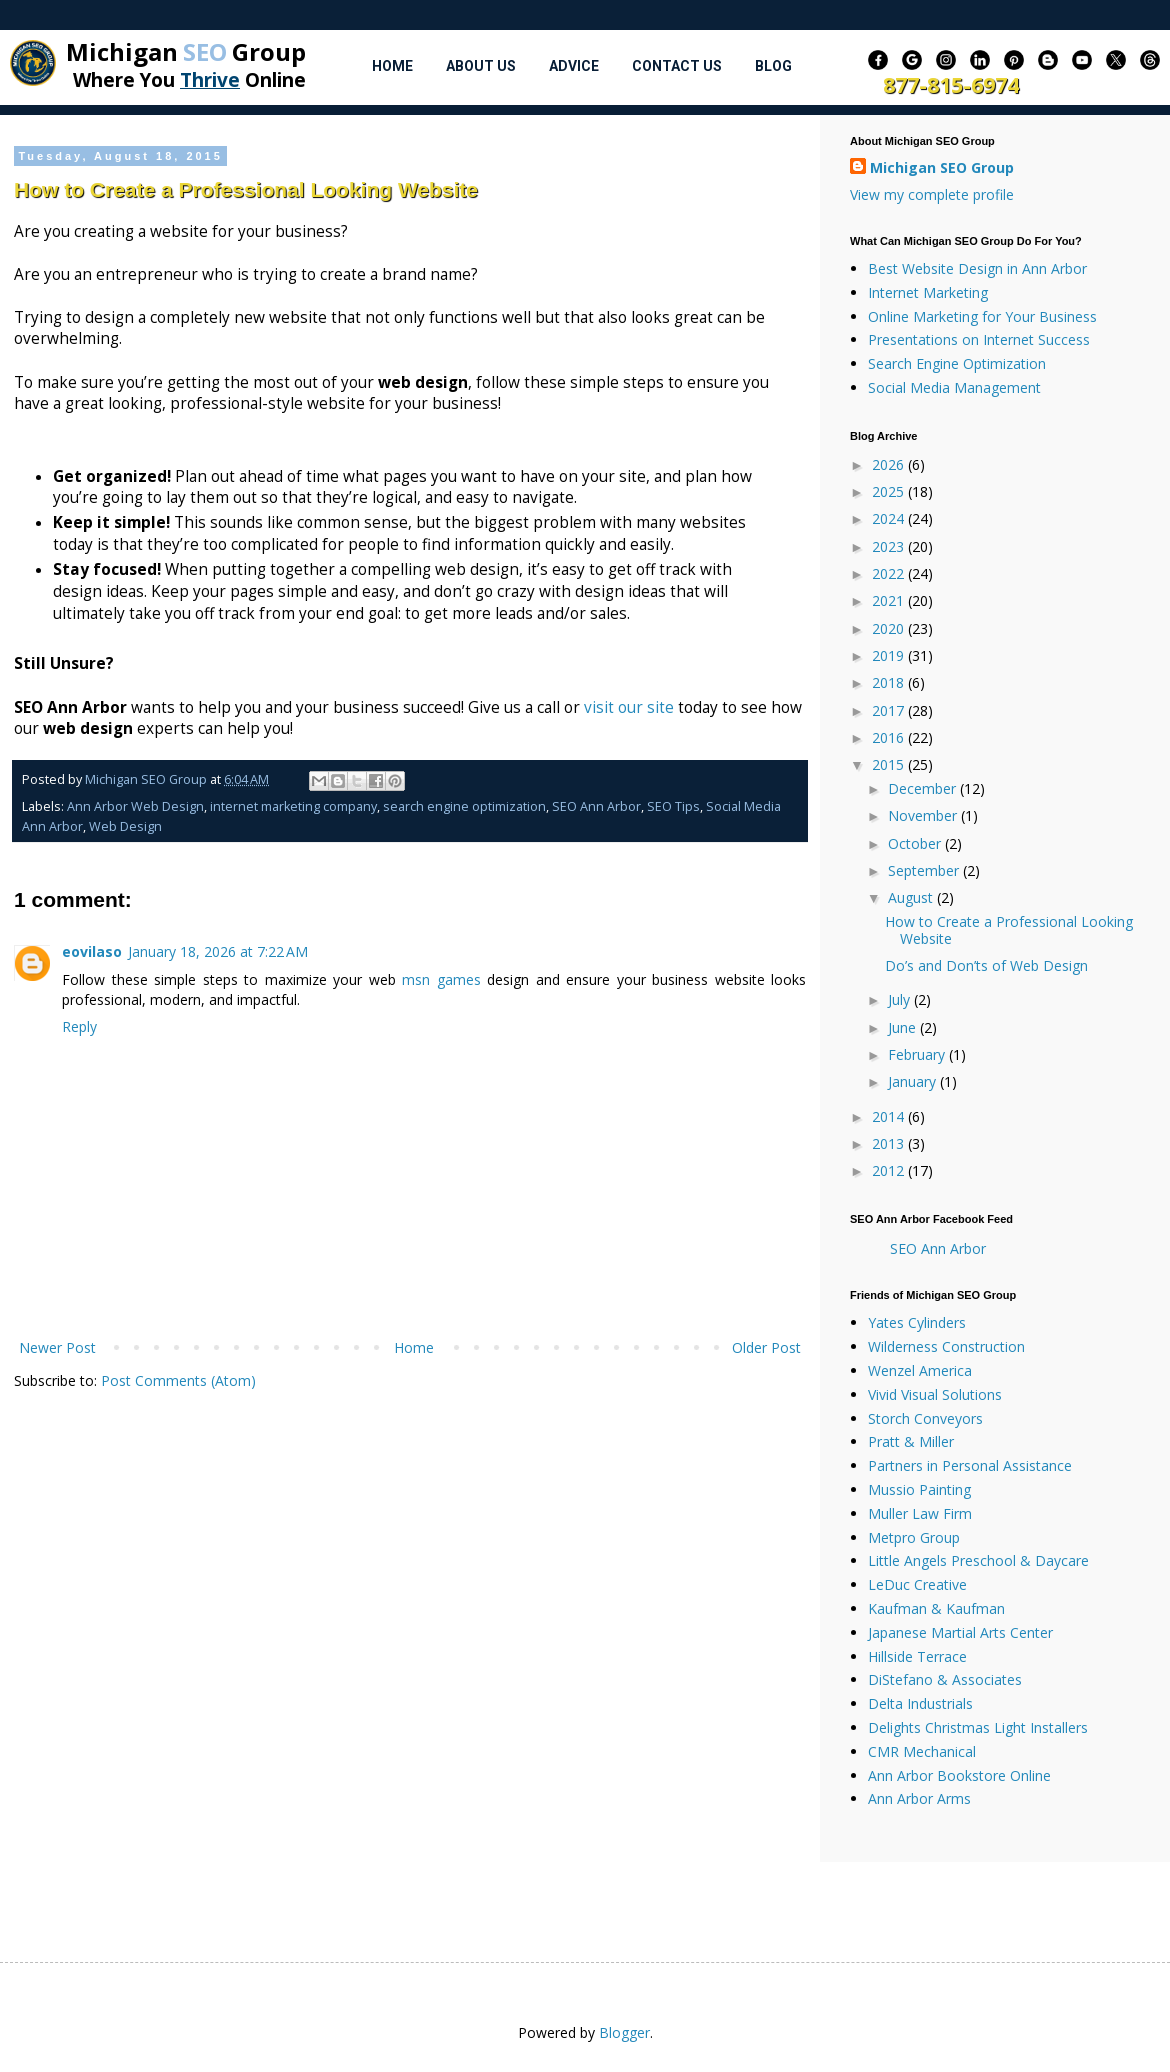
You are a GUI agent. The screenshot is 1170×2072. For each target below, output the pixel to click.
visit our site (629, 707)
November (924, 815)
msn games (441, 979)
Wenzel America (920, 1370)
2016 (890, 737)
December (924, 788)
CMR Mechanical (922, 1751)
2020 (890, 628)
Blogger (624, 2032)
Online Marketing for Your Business (982, 316)
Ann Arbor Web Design (135, 806)
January (914, 1081)
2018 (890, 682)
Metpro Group (914, 1537)
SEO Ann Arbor (596, 806)
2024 (890, 518)
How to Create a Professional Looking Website (1009, 930)
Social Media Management (954, 387)
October (916, 843)
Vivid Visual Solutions (935, 1394)
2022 (890, 573)
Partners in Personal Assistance (970, 1465)
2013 (890, 1143)
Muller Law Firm (920, 1513)
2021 (890, 600)
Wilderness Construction (946, 1346)
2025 (890, 491)
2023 (890, 546)
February (918, 1054)
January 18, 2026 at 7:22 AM (218, 951)
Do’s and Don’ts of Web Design (986, 965)
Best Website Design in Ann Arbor (977, 268)
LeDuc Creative (917, 1584)
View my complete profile (932, 194)
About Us (481, 66)
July (901, 999)
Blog (773, 66)
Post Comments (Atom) (178, 1380)
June (904, 1027)
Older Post (766, 1347)
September (925, 870)
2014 (890, 1116)
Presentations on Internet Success (979, 339)
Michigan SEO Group (942, 167)
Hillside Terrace (917, 1656)
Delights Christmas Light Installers (978, 1727)
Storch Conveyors (925, 1418)
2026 (890, 464)
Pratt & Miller (911, 1441)
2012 (890, 1170)
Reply (79, 1026)
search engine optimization (464, 806)
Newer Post (57, 1347)
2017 (890, 710)
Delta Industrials (920, 1703)
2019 (890, 655)
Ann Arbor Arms (919, 1798)
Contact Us (677, 66)
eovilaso (92, 951)
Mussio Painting (919, 1489)
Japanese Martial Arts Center (960, 1632)
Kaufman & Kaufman (936, 1608)
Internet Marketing (928, 292)
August (912, 897)
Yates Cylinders (917, 1322)
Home (392, 66)
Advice (574, 66)
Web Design (125, 826)
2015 (890, 764)
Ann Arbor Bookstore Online (959, 1775)
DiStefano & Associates (945, 1679)
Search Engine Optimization (957, 363)
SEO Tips (673, 806)
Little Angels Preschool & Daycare (978, 1560)
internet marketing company (293, 806)
